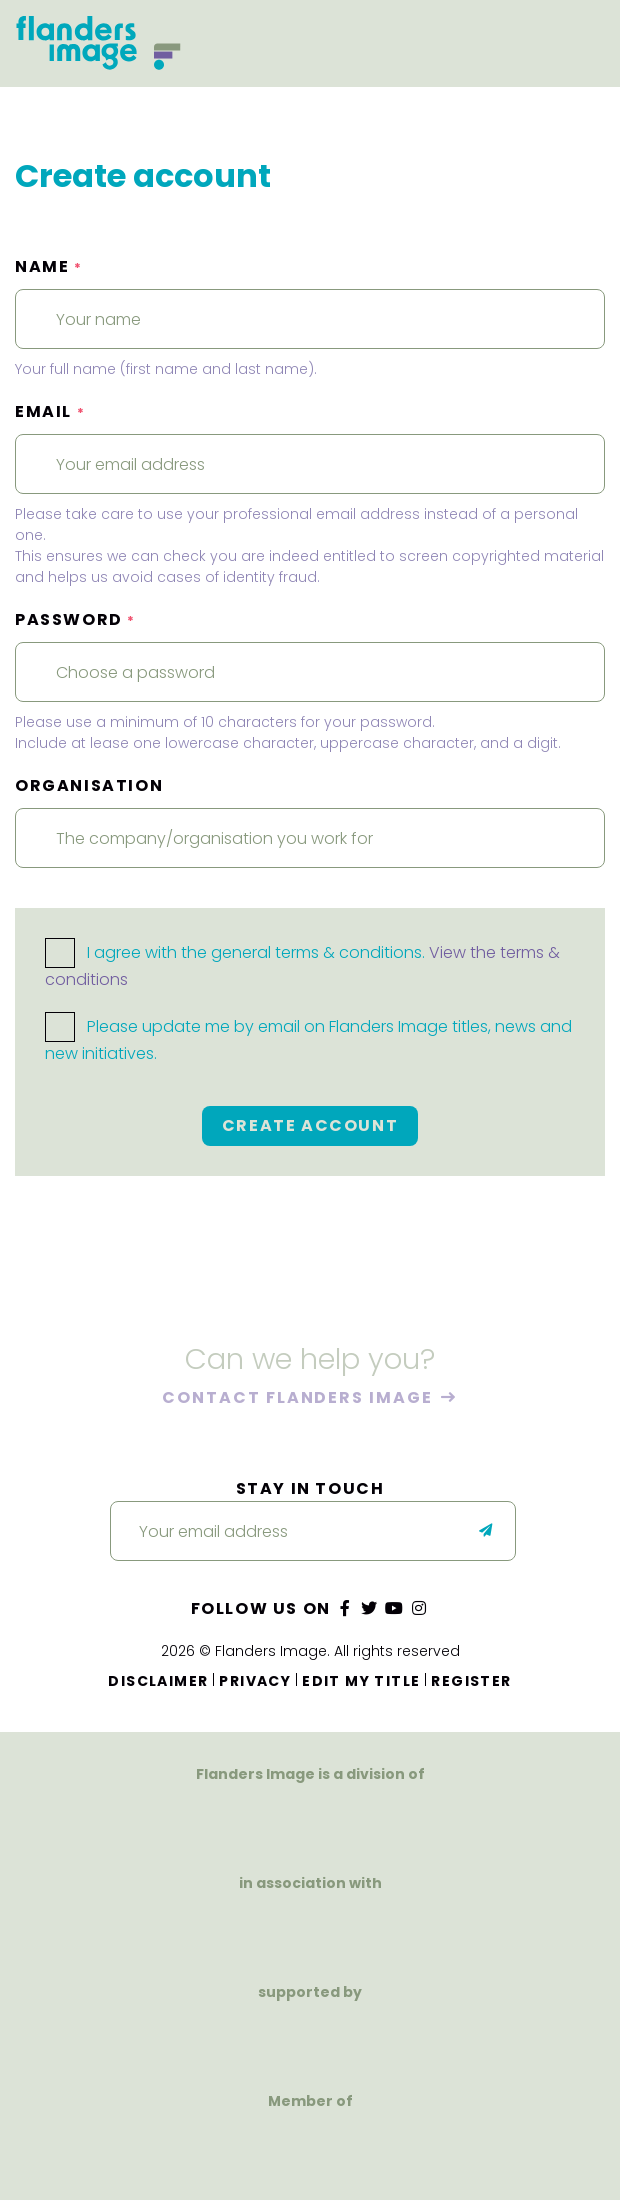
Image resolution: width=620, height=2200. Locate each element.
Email (50, 411)
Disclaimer (158, 1681)
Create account (310, 1125)
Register (471, 1681)
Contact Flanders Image (299, 1398)
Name (49, 266)
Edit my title (361, 1681)
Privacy (255, 1681)
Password (75, 619)
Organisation (89, 785)
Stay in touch (310, 1488)
